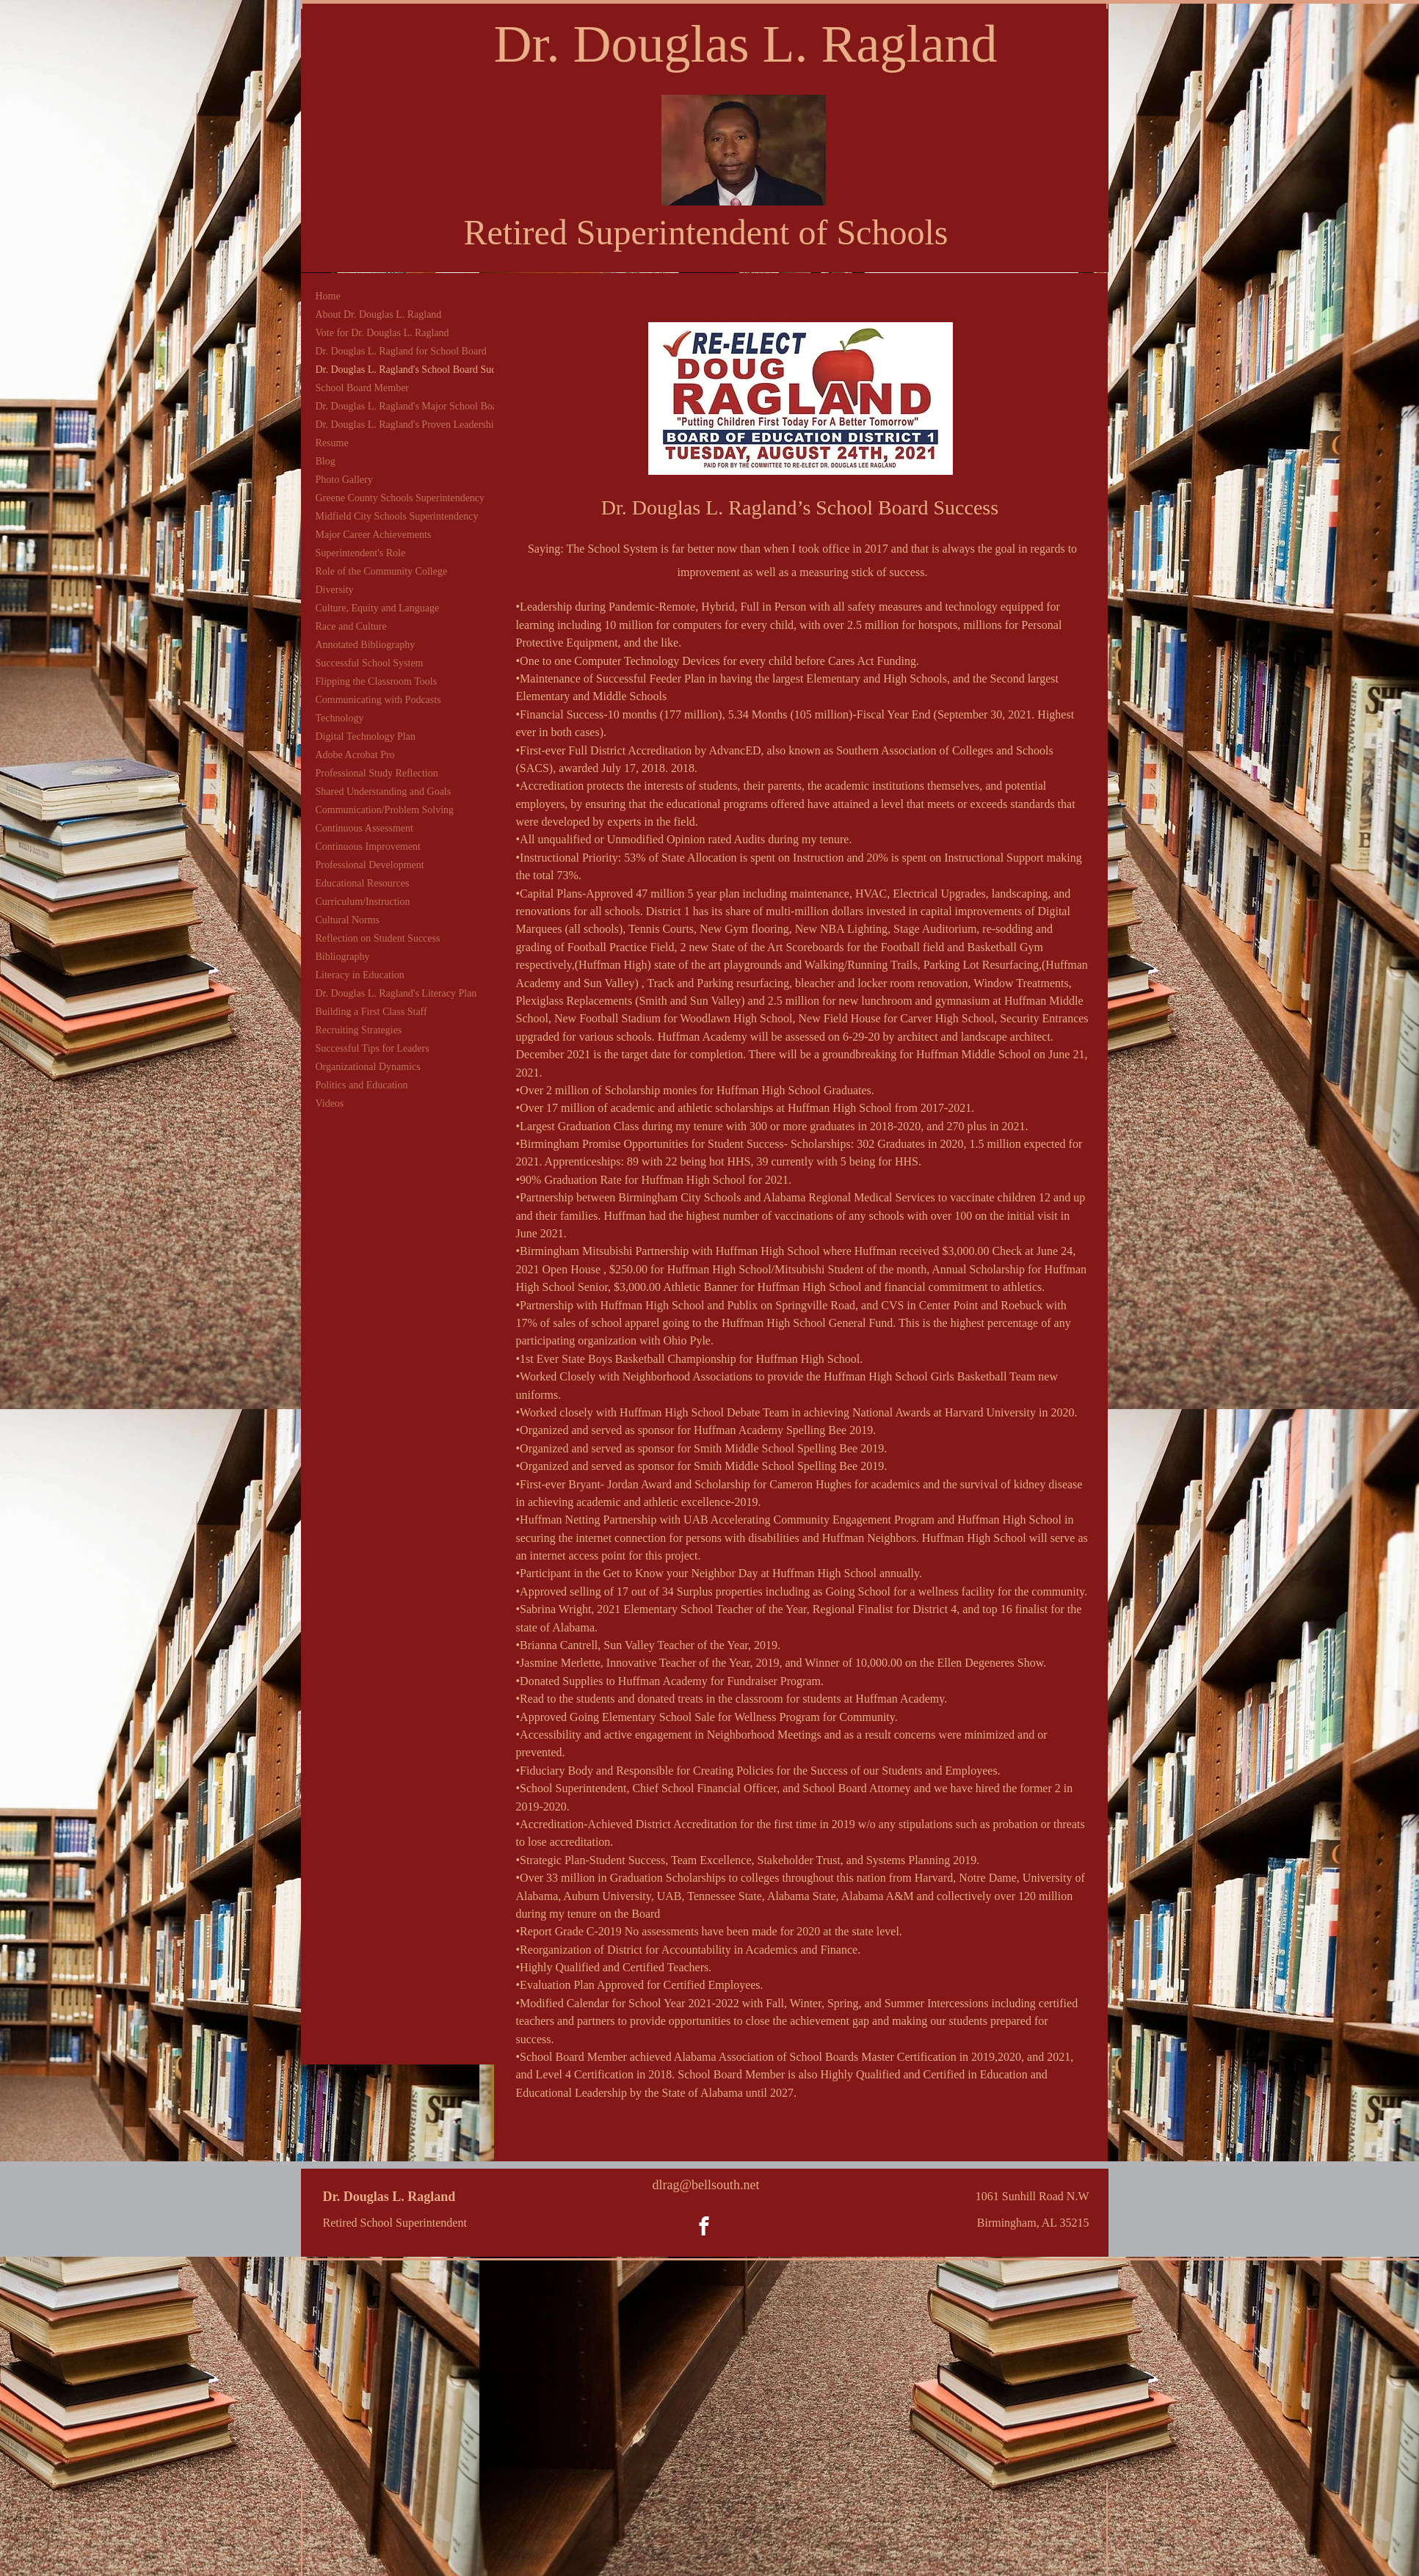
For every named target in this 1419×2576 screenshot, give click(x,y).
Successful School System (370, 663)
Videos (330, 1103)
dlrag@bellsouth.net (705, 2184)
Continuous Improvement (368, 846)
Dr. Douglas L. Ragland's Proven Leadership (407, 424)
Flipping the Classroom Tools (377, 681)
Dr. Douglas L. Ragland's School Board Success (414, 369)
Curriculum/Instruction (363, 901)
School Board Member (363, 387)
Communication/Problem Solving (385, 809)
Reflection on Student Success (378, 938)
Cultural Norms (348, 919)
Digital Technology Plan (365, 736)
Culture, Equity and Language (378, 608)
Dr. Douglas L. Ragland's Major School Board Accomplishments (449, 406)
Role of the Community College (382, 571)
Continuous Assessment (364, 828)
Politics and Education (362, 1085)
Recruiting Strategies (359, 1030)
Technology (340, 718)
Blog (325, 461)
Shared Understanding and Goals (383, 791)
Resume (332, 442)
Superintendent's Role (361, 553)
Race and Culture (351, 626)
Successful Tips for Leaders (372, 1048)
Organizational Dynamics (368, 1066)
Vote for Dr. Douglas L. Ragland (382, 332)
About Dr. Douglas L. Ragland (379, 314)
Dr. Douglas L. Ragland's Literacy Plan (396, 993)
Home (328, 296)
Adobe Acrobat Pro (355, 754)
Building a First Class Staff (371, 1011)
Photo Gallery (344, 479)
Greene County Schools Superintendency (400, 497)
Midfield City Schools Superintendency (397, 516)
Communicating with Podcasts (378, 699)
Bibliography (343, 956)
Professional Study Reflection (377, 773)
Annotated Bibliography (365, 644)
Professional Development (370, 864)
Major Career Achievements (374, 534)
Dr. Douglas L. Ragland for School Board (401, 351)
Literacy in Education (360, 974)
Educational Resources (363, 883)
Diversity (335, 589)
